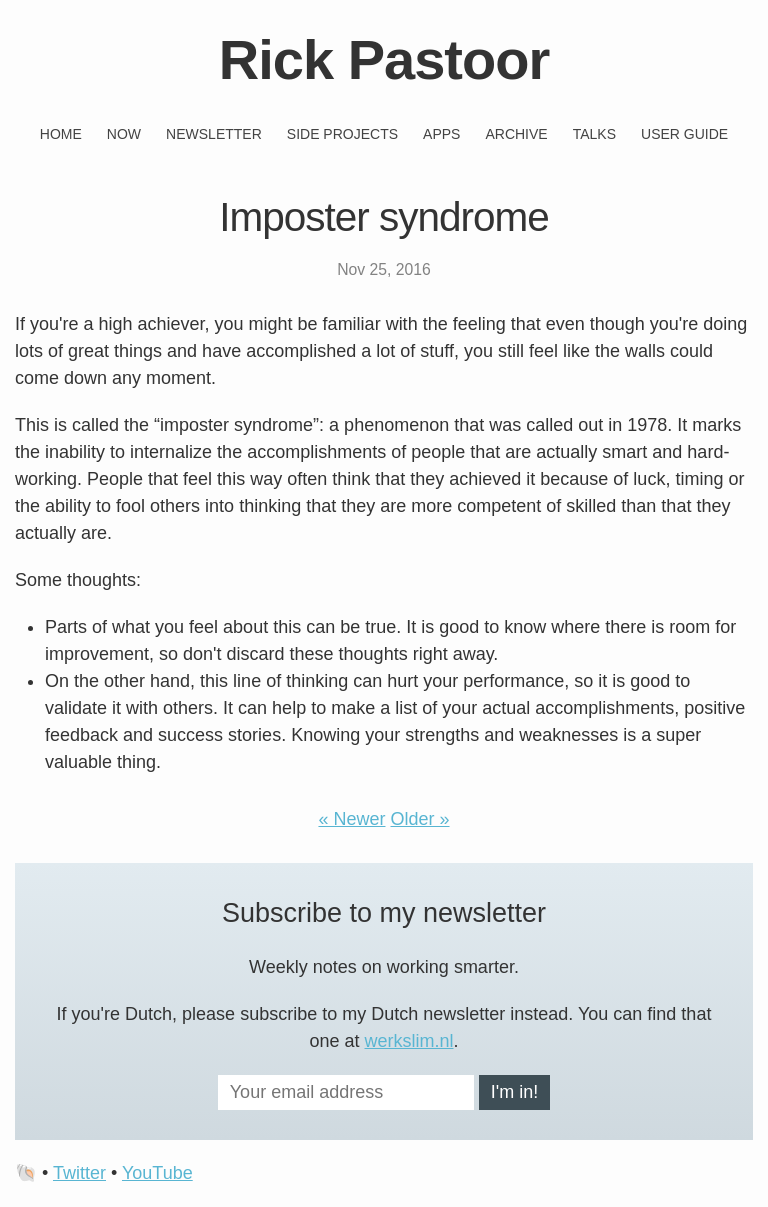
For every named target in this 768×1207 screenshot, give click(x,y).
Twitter (79, 1173)
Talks (594, 134)
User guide (684, 134)
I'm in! (514, 1092)
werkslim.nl (409, 1041)
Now (124, 134)
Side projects (342, 134)
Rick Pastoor (384, 59)
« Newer (351, 819)
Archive (516, 134)
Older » (420, 819)
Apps (441, 134)
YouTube (157, 1173)
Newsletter (214, 134)
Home (61, 134)
